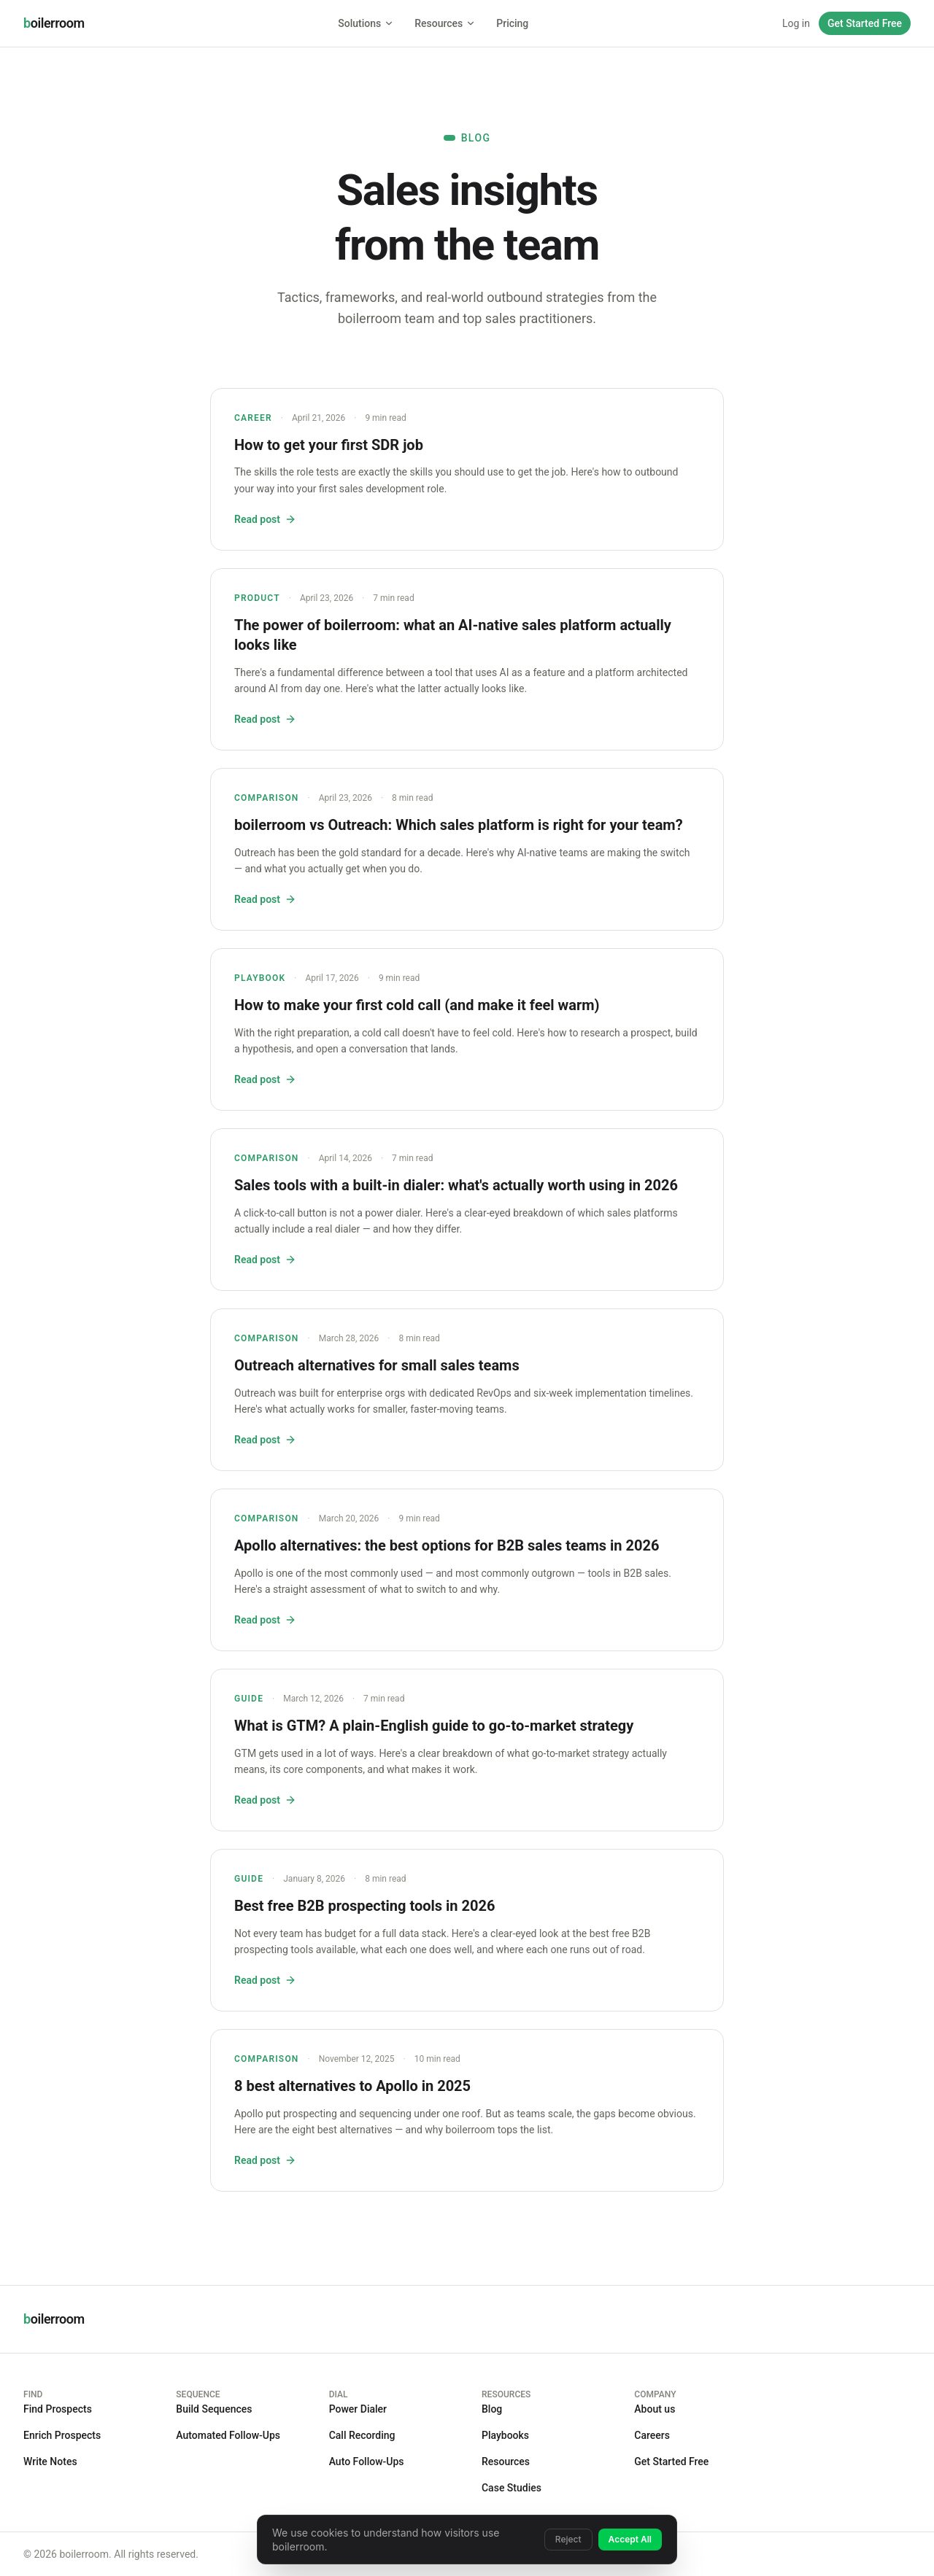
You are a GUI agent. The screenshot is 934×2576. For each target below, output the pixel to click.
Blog (492, 2409)
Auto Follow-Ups (366, 2461)
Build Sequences (214, 2409)
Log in (796, 23)
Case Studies (511, 2488)
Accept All (630, 2539)
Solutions (366, 23)
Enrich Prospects (62, 2435)
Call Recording (362, 2435)
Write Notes (50, 2461)
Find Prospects (57, 2409)
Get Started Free (864, 23)
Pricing (512, 23)
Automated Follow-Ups (228, 2435)
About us (654, 2409)
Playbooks (505, 2435)
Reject (568, 2539)
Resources (445, 23)
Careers (652, 2435)
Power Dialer (358, 2409)
